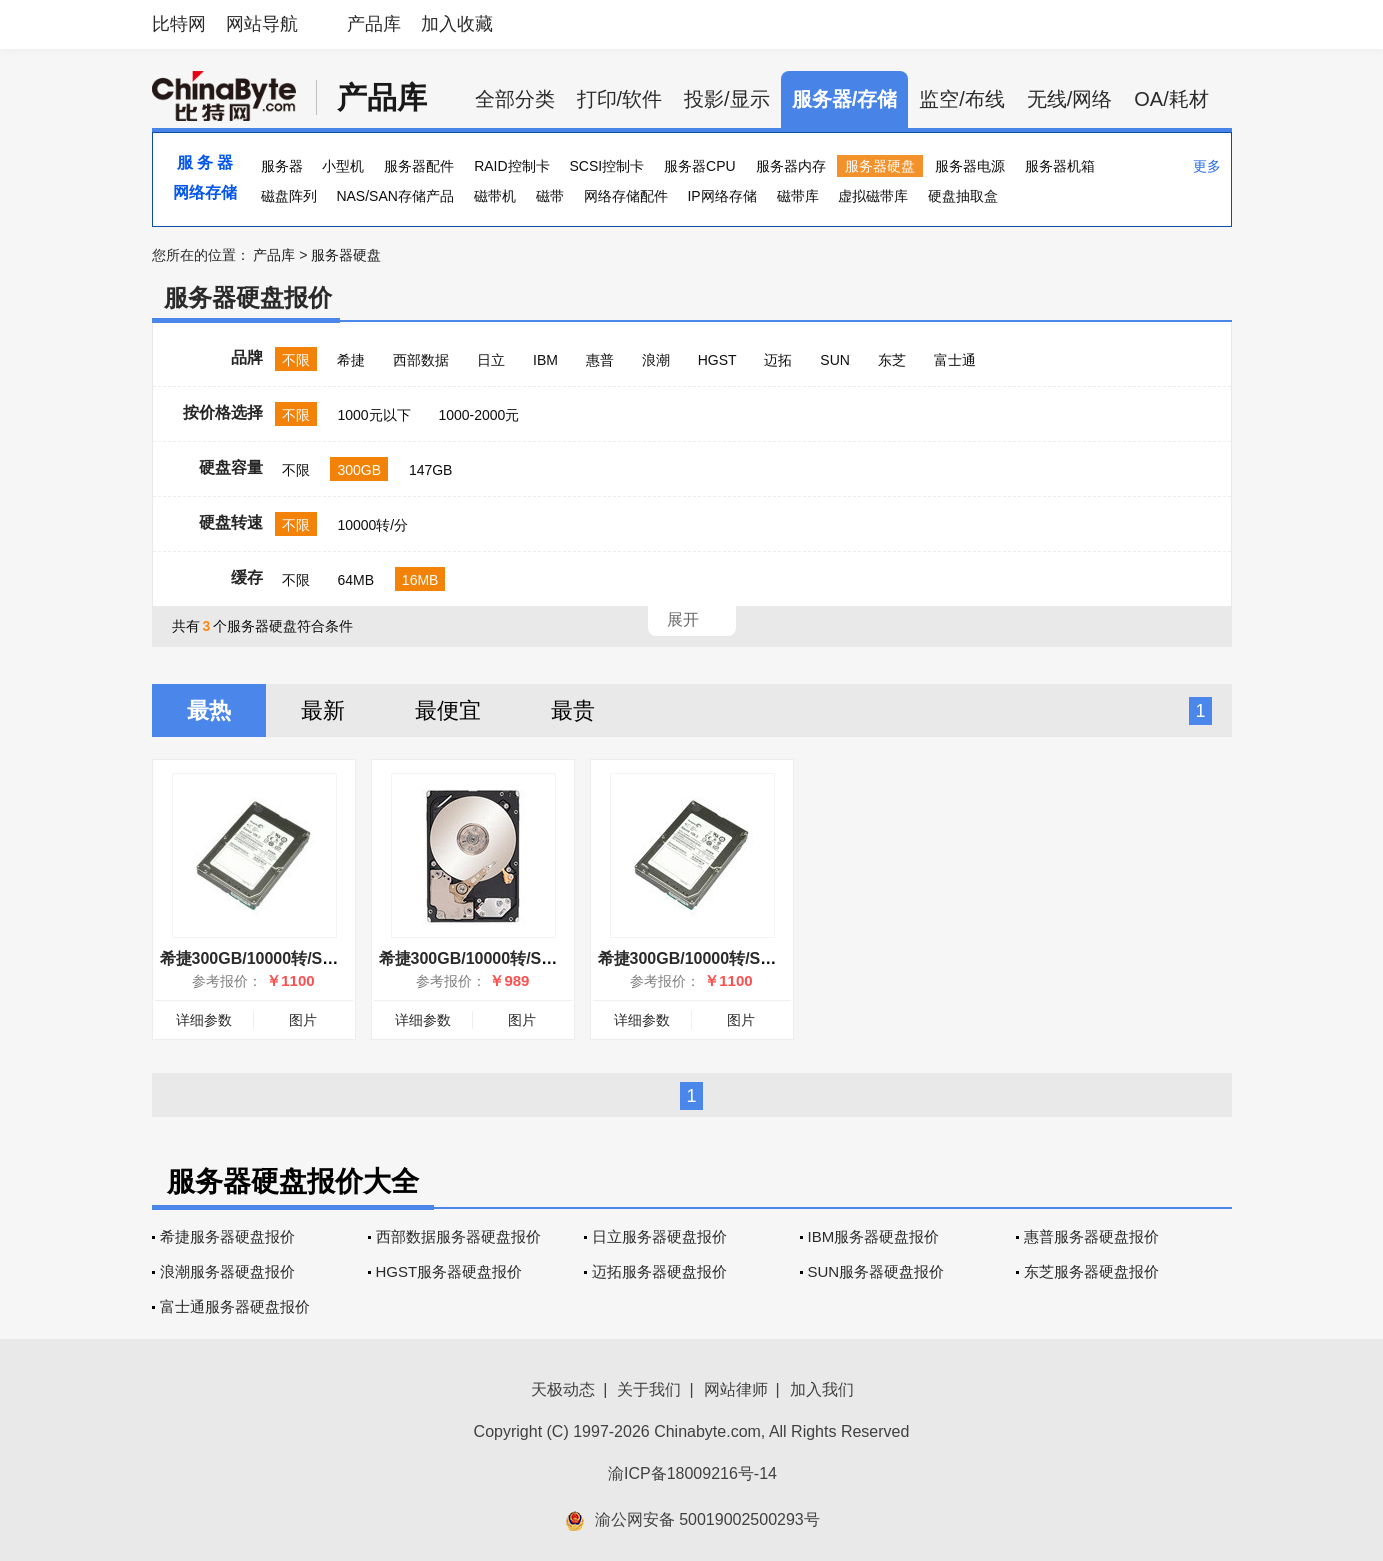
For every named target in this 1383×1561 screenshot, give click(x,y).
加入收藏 (457, 24)
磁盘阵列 (289, 196)
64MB (355, 580)
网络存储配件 (626, 196)
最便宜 (448, 710)
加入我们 (822, 1389)
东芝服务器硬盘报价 (1091, 1271)
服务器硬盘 (880, 166)
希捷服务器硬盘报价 (227, 1236)
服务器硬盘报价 (248, 297)
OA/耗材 (1171, 99)
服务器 (282, 166)
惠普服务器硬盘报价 (1091, 1236)
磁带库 (798, 196)
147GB (431, 470)
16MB (420, 580)
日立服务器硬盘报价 (659, 1236)
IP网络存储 (721, 196)
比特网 (179, 24)
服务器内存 (791, 166)
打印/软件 (620, 99)
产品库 (374, 24)
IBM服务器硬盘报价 (874, 1236)
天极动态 (563, 1389)
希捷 (351, 360)
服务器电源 (970, 166)
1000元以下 (373, 415)
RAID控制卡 (511, 166)
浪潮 (656, 360)
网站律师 (736, 1389)
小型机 (343, 166)
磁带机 (495, 196)
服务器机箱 (1060, 166)
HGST (717, 360)
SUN (835, 360)
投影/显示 (727, 99)
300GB (359, 470)
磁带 (550, 196)
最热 (209, 710)
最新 (323, 710)
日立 (491, 360)
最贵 (573, 710)
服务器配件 (419, 166)
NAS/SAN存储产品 (394, 196)
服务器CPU (700, 166)
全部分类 (515, 99)
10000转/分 (372, 525)
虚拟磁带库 (873, 196)
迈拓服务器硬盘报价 (659, 1271)
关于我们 (649, 1389)
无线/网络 (1070, 99)
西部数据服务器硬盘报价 (458, 1236)
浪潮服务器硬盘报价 (227, 1271)
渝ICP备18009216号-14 (692, 1473)
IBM (545, 360)
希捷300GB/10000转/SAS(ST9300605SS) (529, 958)
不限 (296, 360)
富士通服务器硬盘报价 (235, 1306)
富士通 (955, 360)
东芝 (892, 360)
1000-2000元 (478, 415)
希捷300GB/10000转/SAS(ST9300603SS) (310, 958)
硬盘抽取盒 (963, 196)
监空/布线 (962, 99)
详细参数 (204, 1020)
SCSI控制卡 (607, 166)
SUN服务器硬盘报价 (876, 1271)
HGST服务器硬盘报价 (449, 1271)
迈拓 (778, 360)
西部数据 (421, 360)
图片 (303, 1020)
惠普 (600, 360)
